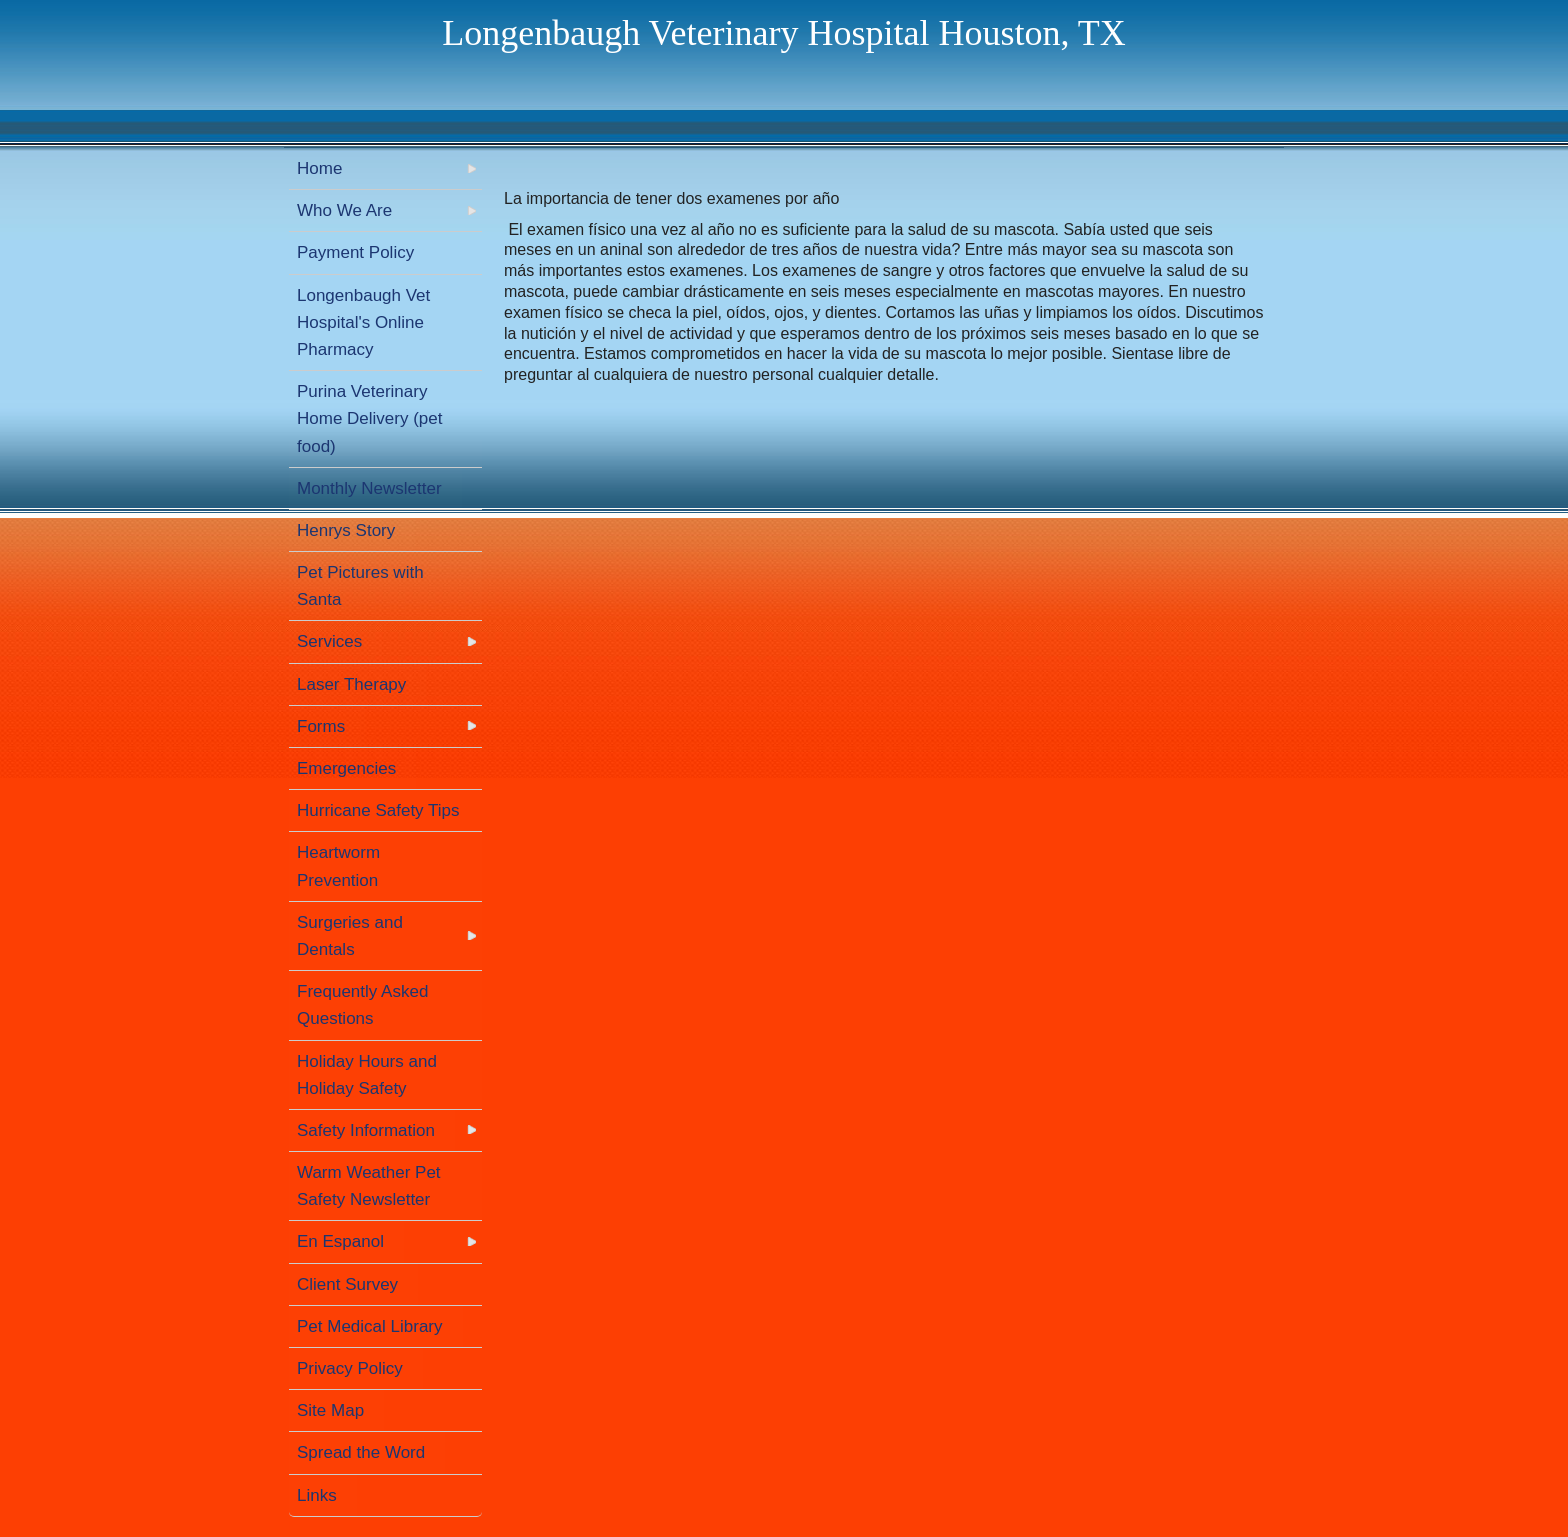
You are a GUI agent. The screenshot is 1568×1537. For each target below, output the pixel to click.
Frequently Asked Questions (362, 1005)
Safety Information (366, 1130)
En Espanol (340, 1241)
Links (317, 1495)
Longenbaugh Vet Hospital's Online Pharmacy (363, 322)
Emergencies (346, 768)
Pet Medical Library (370, 1326)
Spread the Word (361, 1452)
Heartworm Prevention (338, 866)
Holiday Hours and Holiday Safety (367, 1075)
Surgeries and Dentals (350, 936)
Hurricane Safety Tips (378, 810)
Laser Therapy (351, 684)
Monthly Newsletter (369, 488)
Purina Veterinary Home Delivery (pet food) (370, 418)
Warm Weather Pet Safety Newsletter (369, 1186)
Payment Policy (355, 252)
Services (329, 641)
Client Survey (347, 1284)
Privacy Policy (350, 1368)
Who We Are (344, 210)
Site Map (330, 1410)
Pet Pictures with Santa (360, 586)
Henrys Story (346, 530)
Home (319, 168)
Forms (321, 726)
